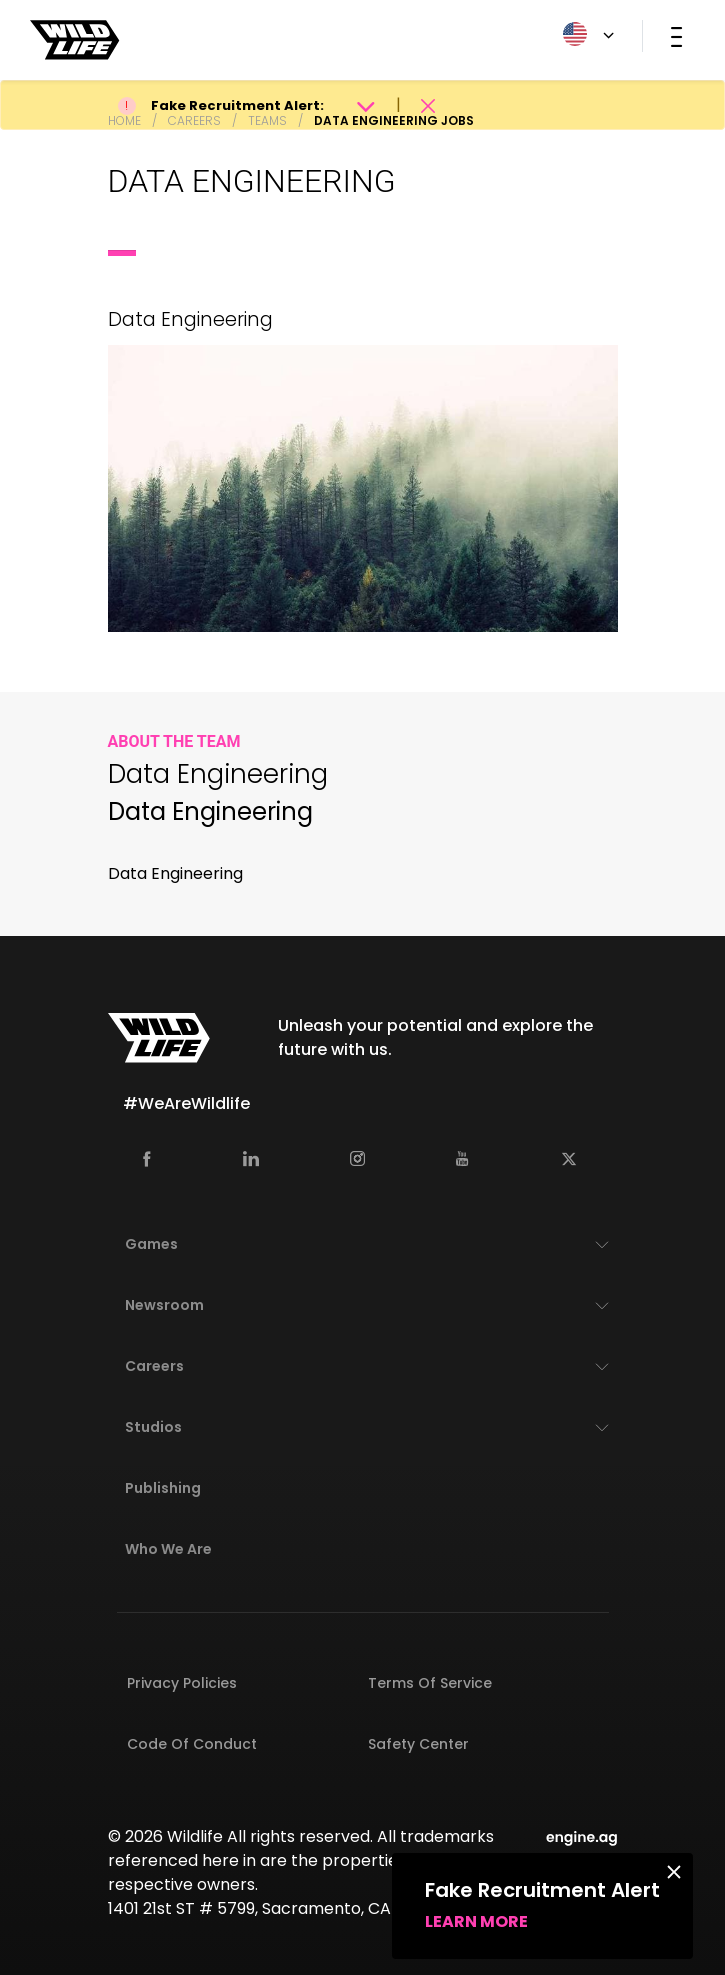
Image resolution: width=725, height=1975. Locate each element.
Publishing (163, 1488)
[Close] (674, 1871)
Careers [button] (154, 1366)
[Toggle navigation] (676, 36)
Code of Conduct (192, 1744)
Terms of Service (430, 1683)
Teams (267, 120)
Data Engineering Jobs (394, 120)
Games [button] (151, 1244)
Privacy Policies (182, 1683)
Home (124, 120)
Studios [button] (153, 1427)
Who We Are (168, 1549)
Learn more (476, 1921)
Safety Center (418, 1744)
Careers (194, 120)
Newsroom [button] (164, 1305)
